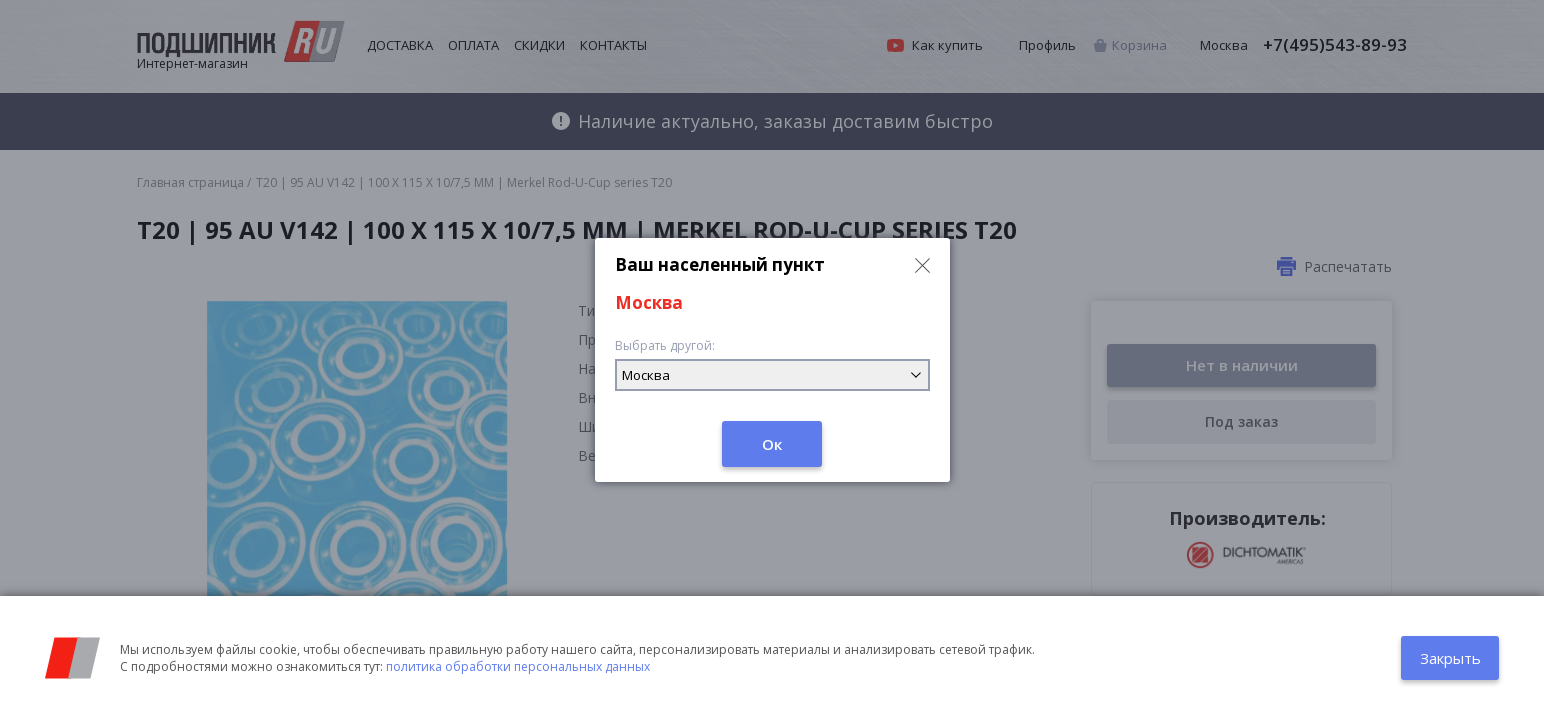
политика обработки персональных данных (518, 666)
